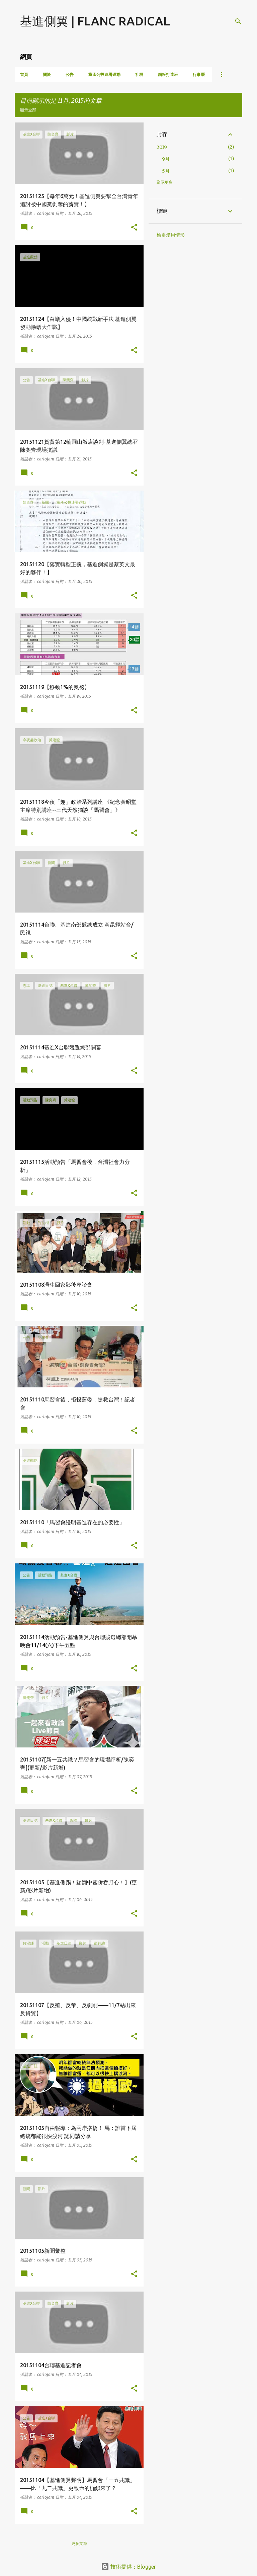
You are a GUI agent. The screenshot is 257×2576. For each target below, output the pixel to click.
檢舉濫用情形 (171, 235)
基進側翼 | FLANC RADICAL (95, 21)
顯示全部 (28, 110)
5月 (166, 171)
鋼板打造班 (168, 74)
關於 (47, 74)
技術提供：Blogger (128, 2567)
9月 (166, 159)
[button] (134, 227)
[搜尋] (238, 21)
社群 (139, 74)
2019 (162, 147)
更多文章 (79, 2543)
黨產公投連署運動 (104, 74)
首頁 (24, 74)
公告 (70, 74)
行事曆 (199, 74)
